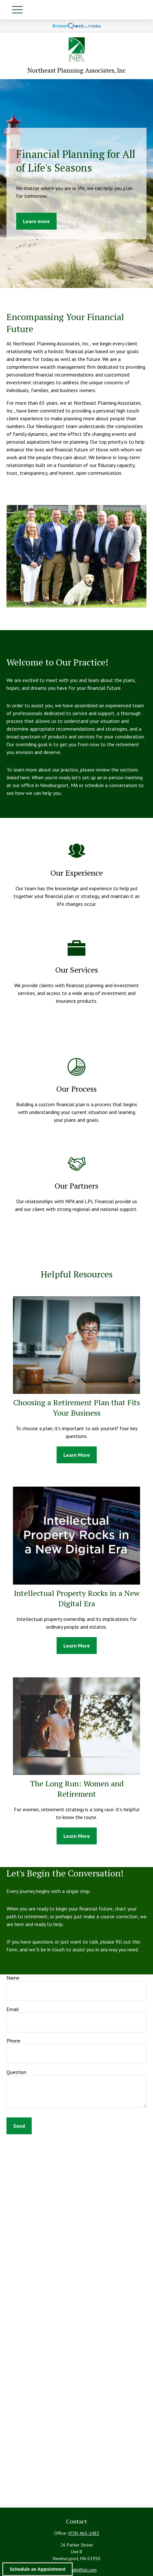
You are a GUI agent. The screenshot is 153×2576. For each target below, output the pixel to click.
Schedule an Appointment (37, 2569)
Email (12, 2009)
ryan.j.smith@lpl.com (77, 2570)
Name (12, 1977)
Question (16, 2072)
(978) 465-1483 (83, 2533)
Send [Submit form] (19, 2126)
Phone (13, 2040)
